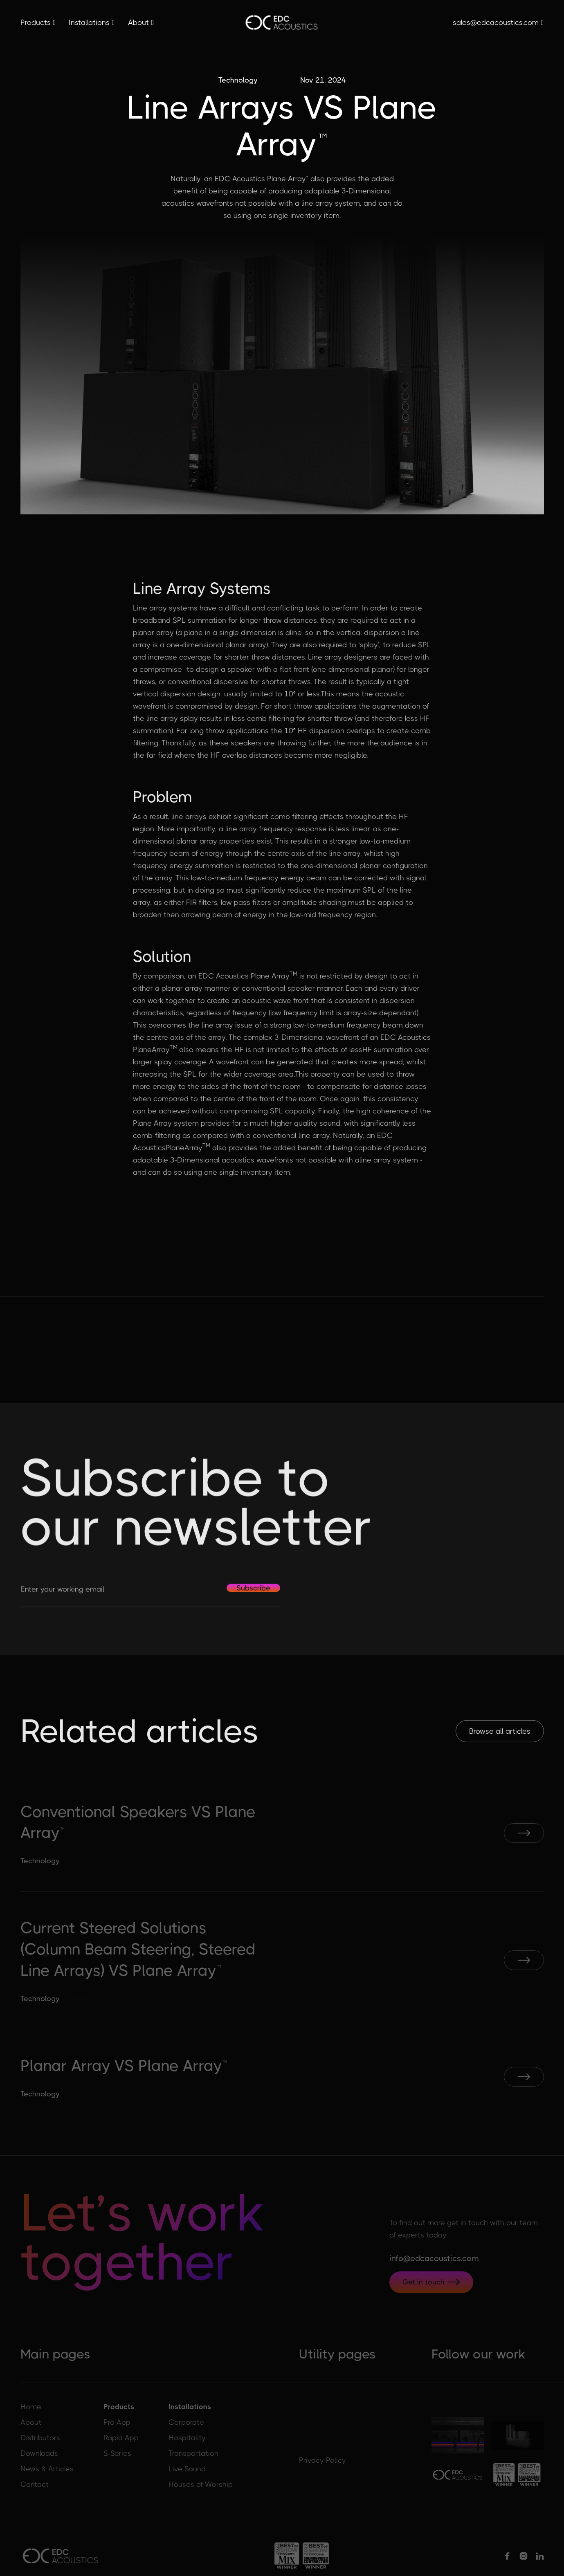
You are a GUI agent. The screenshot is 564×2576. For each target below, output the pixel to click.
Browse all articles (499, 1732)
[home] (282, 22)
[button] (38, 22)
